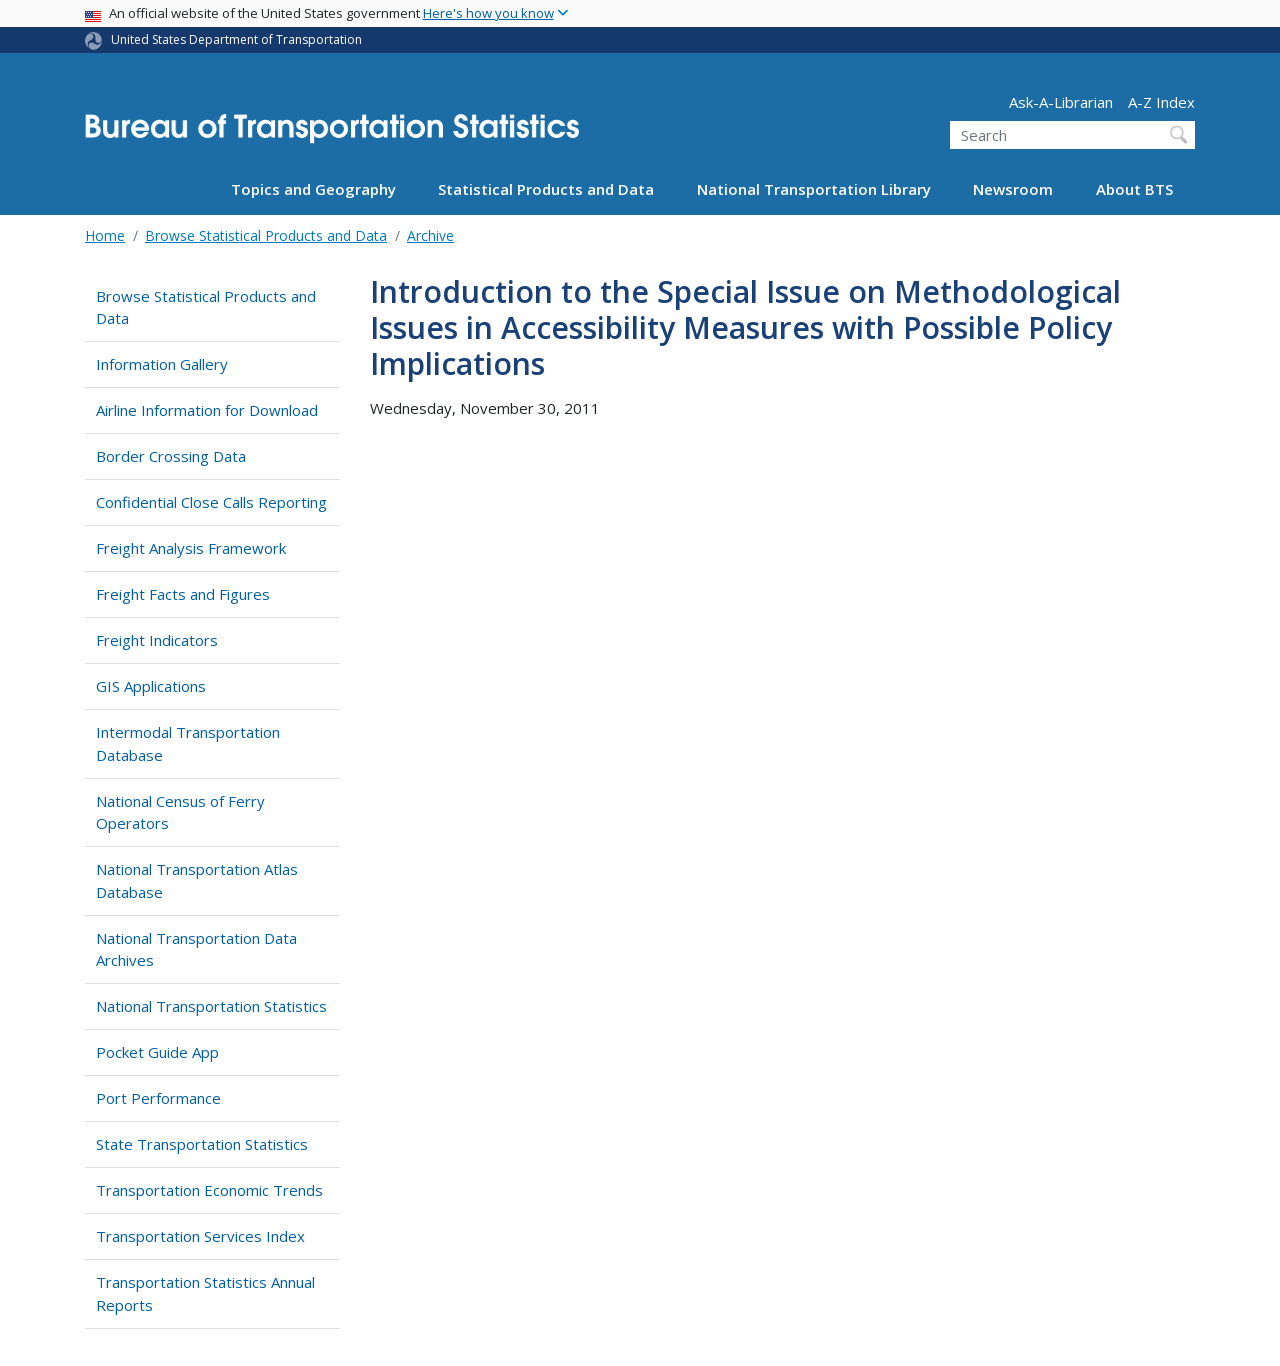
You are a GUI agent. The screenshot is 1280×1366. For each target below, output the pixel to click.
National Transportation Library (814, 189)
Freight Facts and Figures (183, 594)
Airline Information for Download (207, 410)
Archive (430, 235)
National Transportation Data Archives (196, 949)
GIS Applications (151, 686)
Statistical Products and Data (546, 189)
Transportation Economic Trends (209, 1190)
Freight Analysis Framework (191, 548)
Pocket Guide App (157, 1052)
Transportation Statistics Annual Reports (205, 1293)
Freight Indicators (157, 640)
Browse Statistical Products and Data (266, 235)
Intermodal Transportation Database (188, 743)
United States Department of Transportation (236, 39)
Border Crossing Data (171, 456)
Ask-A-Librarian (1061, 102)
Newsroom (1013, 189)
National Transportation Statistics (211, 1006)
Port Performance (158, 1098)
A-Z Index (1161, 102)
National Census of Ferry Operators (180, 812)
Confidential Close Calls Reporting (211, 502)
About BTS (1134, 189)
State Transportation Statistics (202, 1144)
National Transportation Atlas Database (197, 880)
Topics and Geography (313, 189)
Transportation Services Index (200, 1236)
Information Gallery (162, 364)
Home (105, 235)
